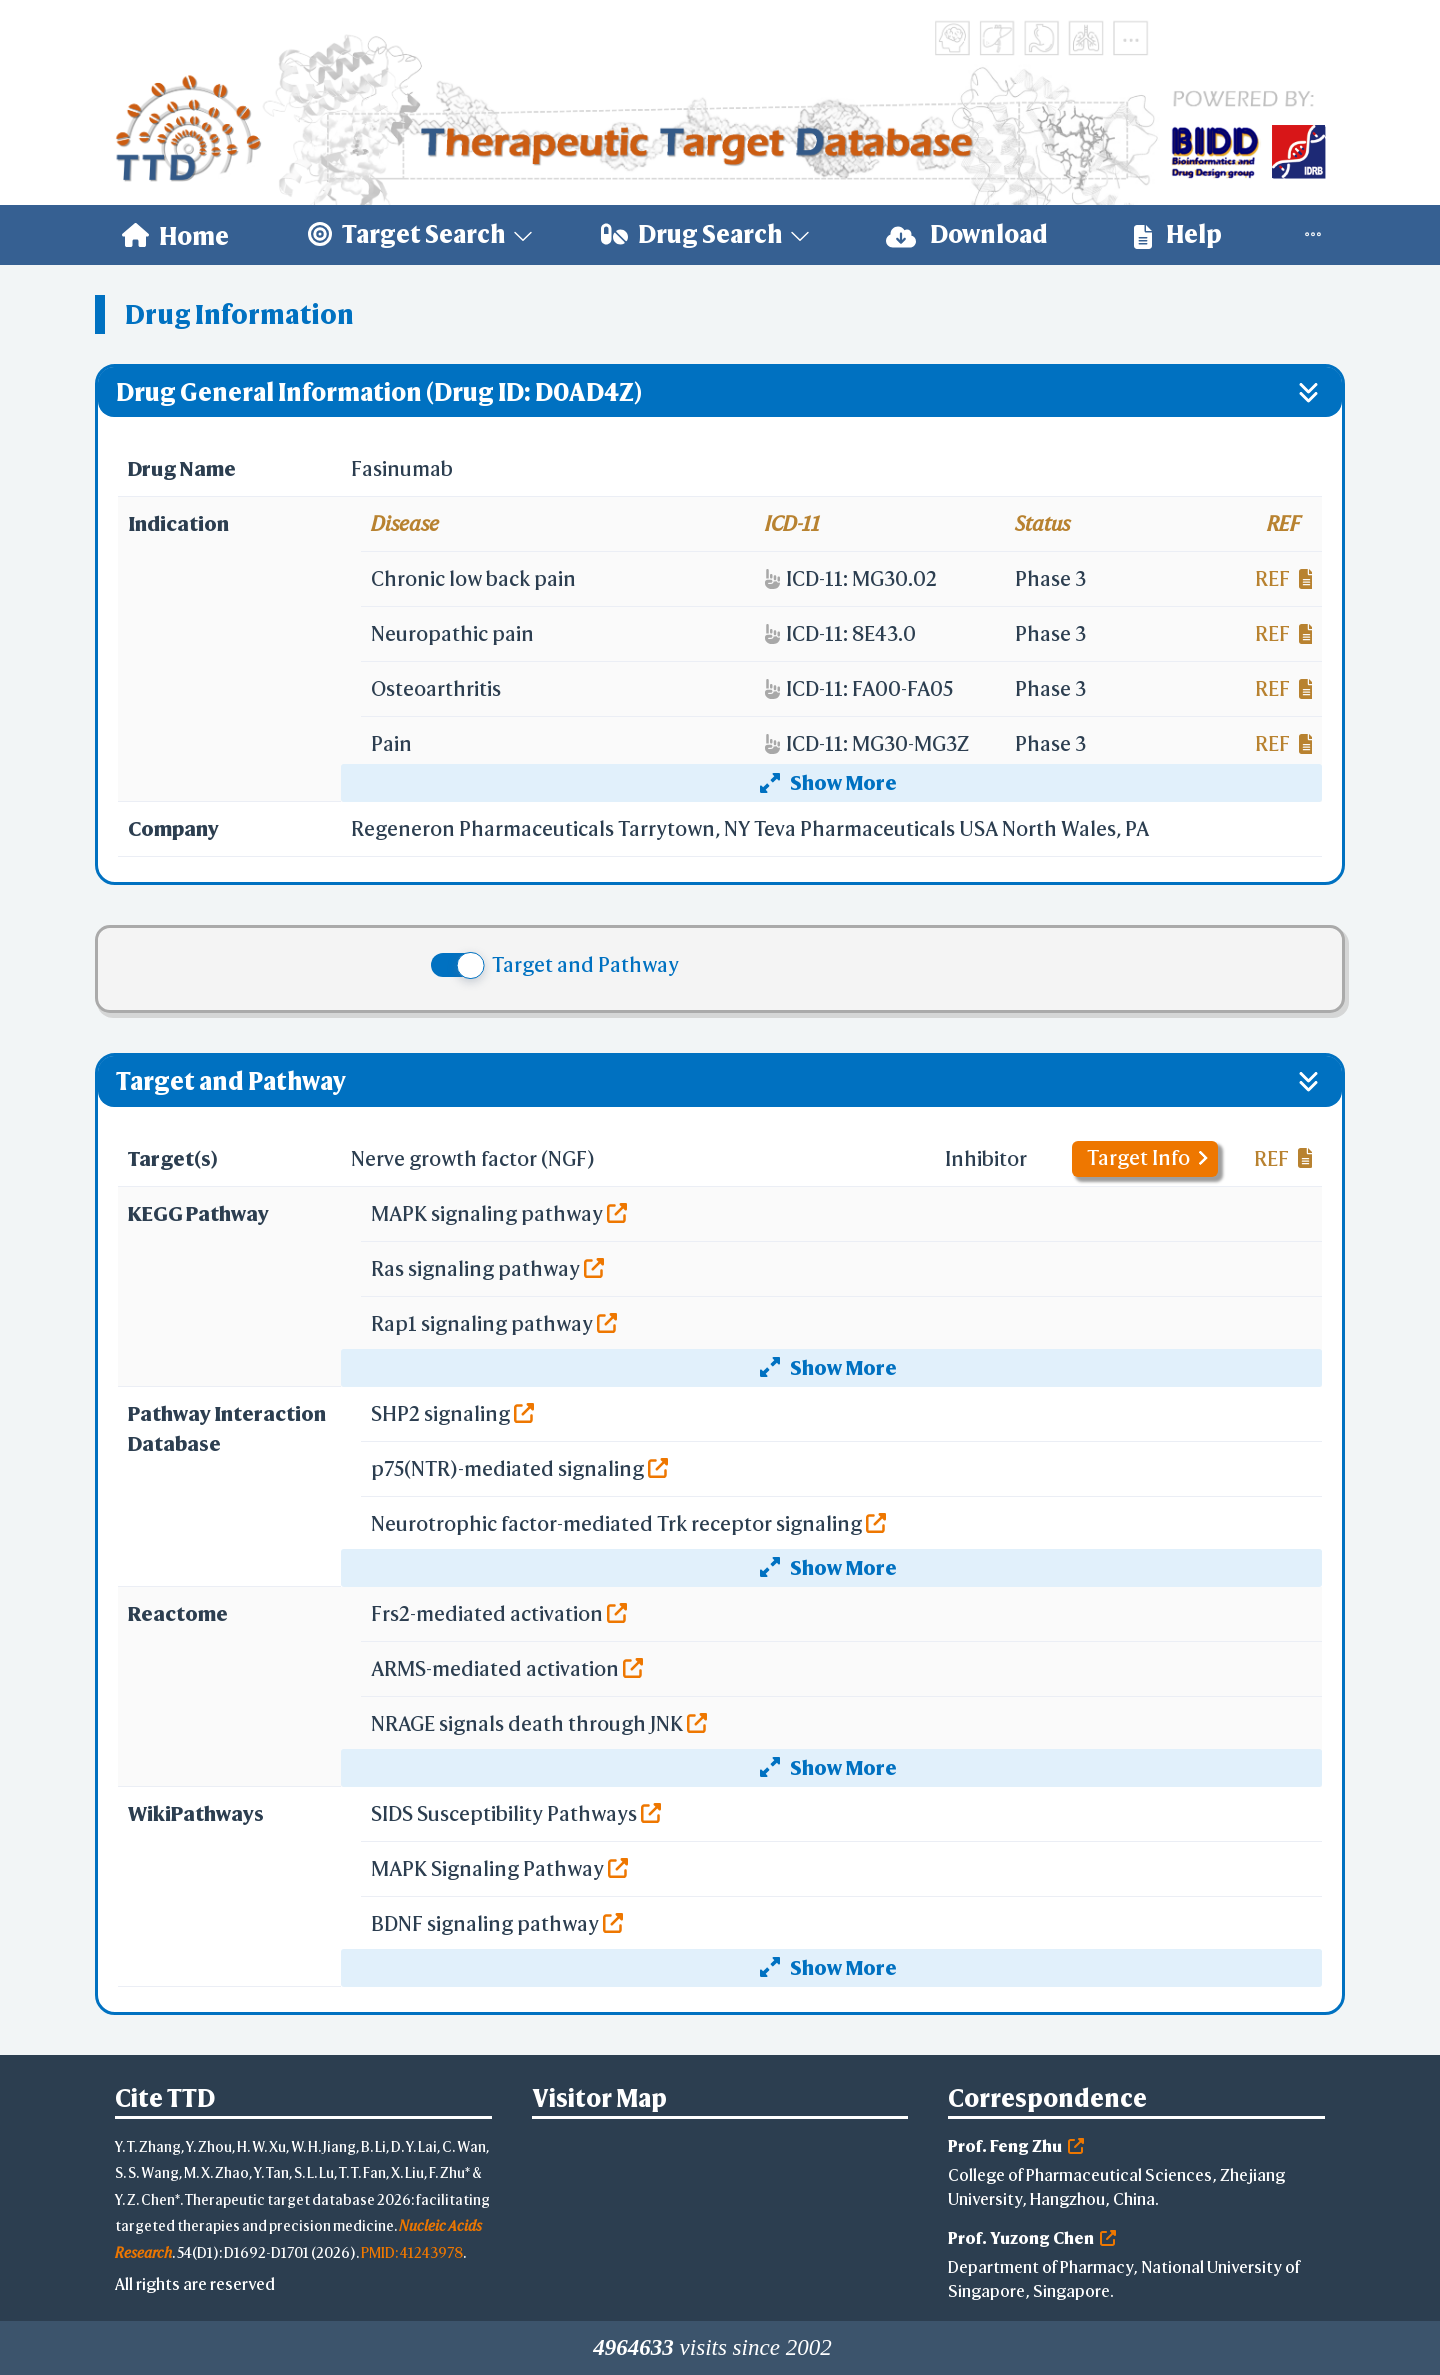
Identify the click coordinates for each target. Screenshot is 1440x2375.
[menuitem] (175, 235)
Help (1178, 234)
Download (967, 234)
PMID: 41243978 (412, 2252)
